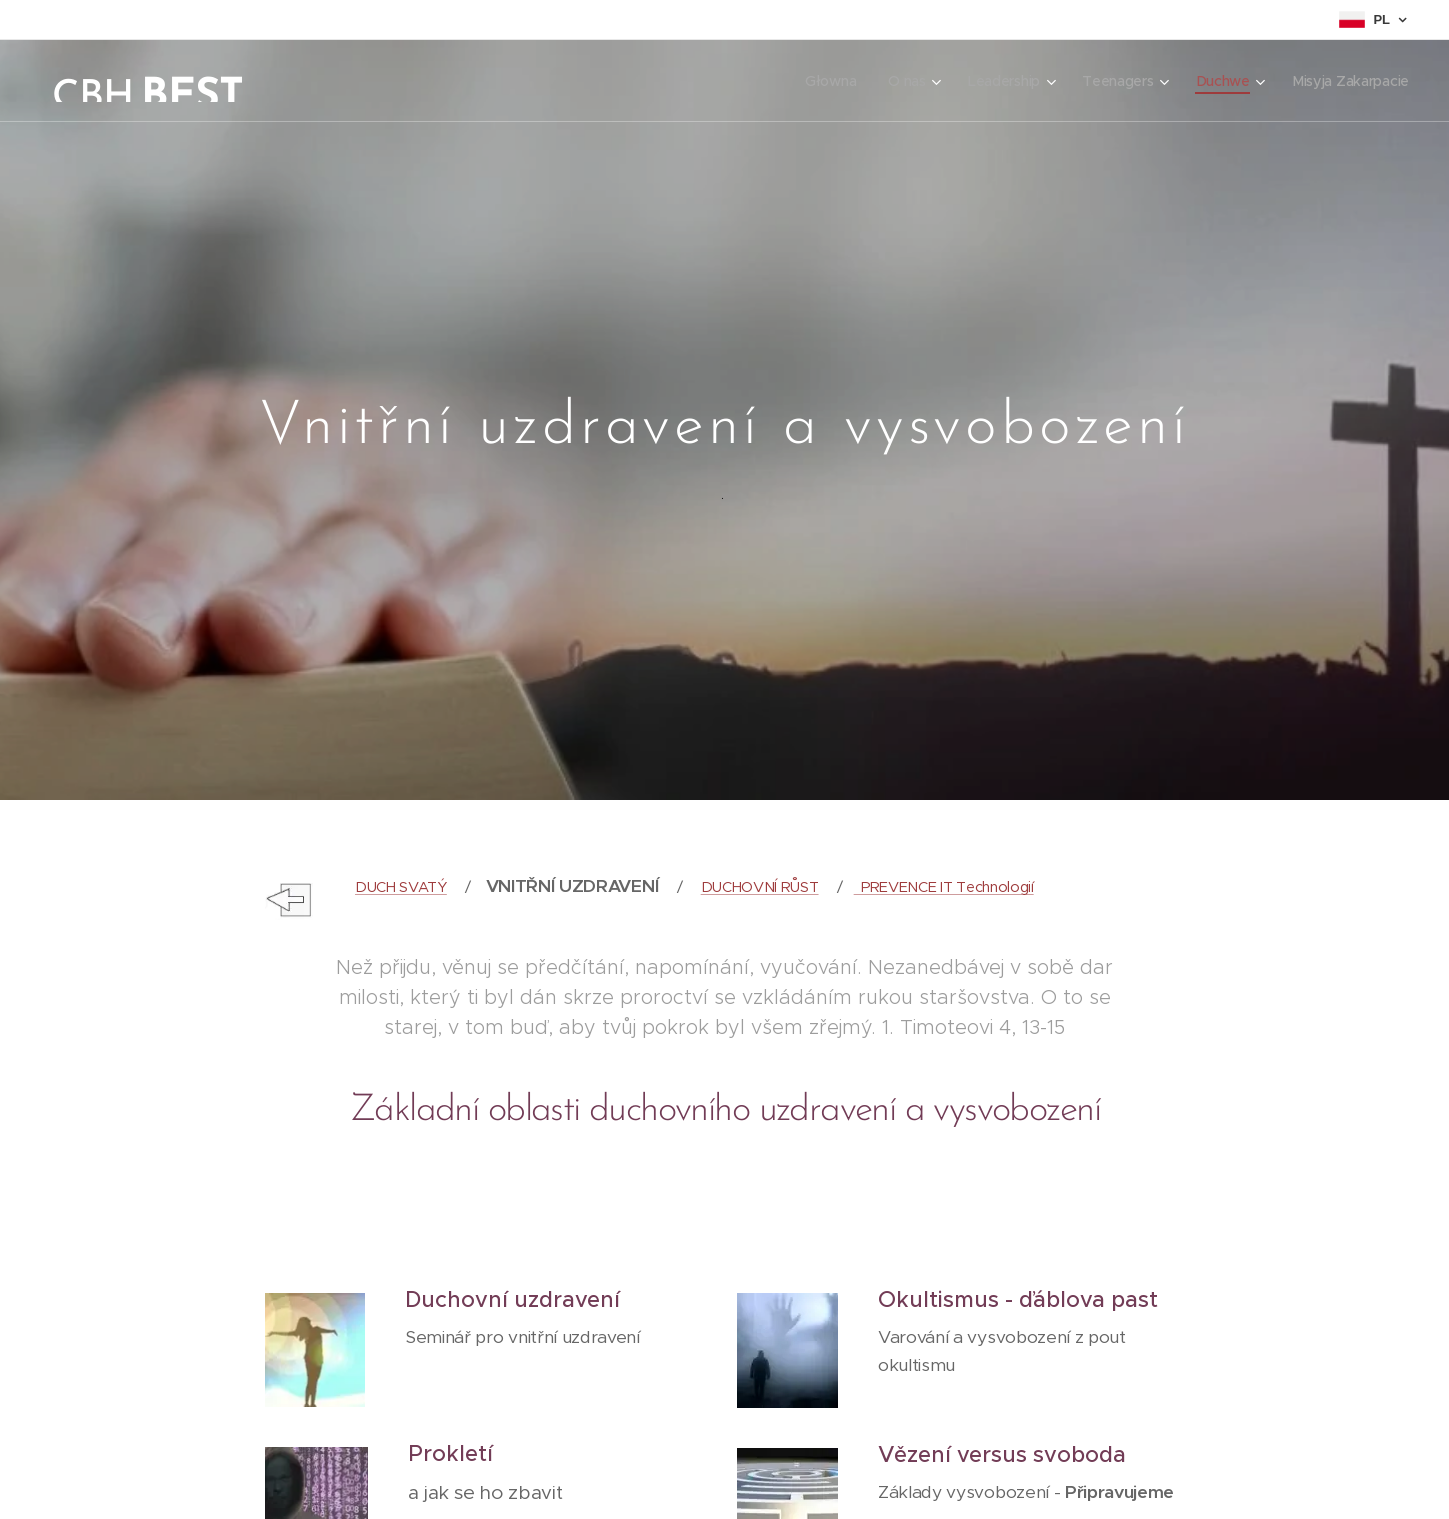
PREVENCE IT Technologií (943, 887)
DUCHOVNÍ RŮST (759, 887)
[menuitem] (826, 81)
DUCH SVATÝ (400, 887)
